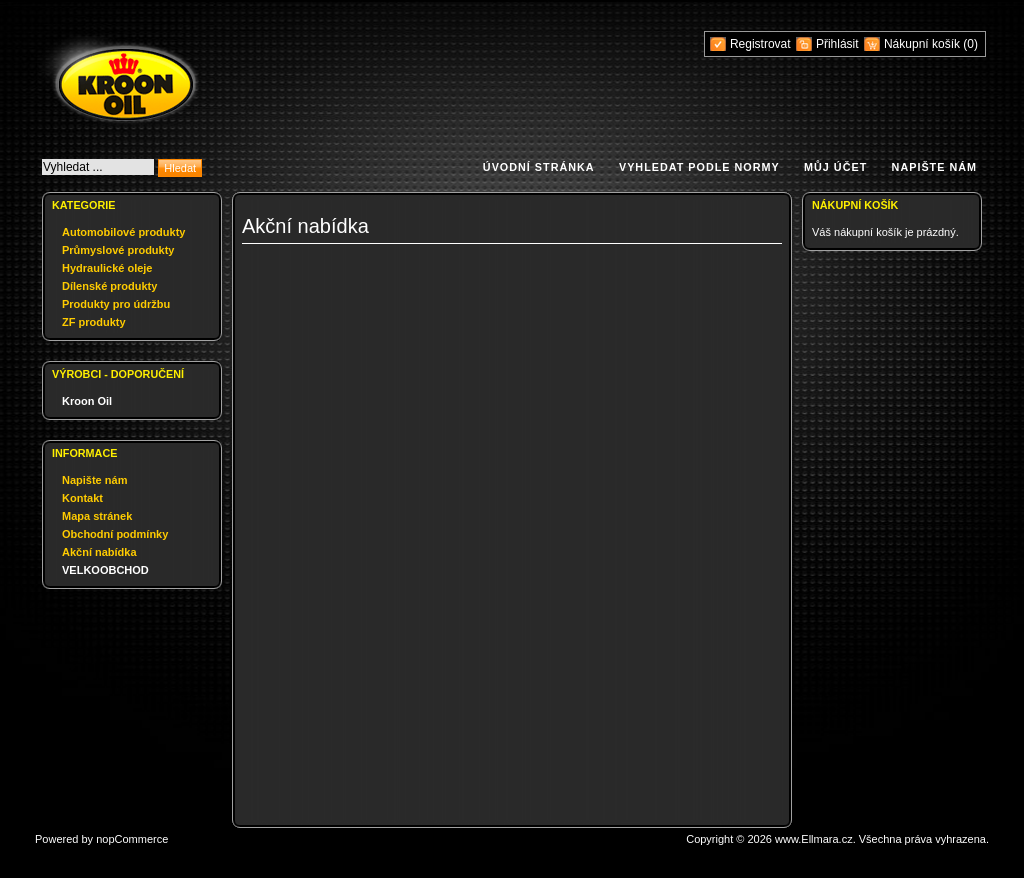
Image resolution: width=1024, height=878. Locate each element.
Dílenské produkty (109, 286)
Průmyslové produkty (118, 250)
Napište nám (934, 167)
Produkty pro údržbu (116, 304)
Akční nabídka (99, 552)
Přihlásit (837, 44)
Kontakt (82, 498)
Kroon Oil (87, 401)
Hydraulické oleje (107, 268)
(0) (970, 44)
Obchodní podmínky (115, 534)
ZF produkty (94, 322)
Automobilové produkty (123, 232)
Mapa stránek (97, 516)
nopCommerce (132, 839)
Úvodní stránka (539, 167)
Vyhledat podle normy (699, 167)
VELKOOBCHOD (105, 570)
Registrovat (760, 44)
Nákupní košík (923, 44)
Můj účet (835, 167)
